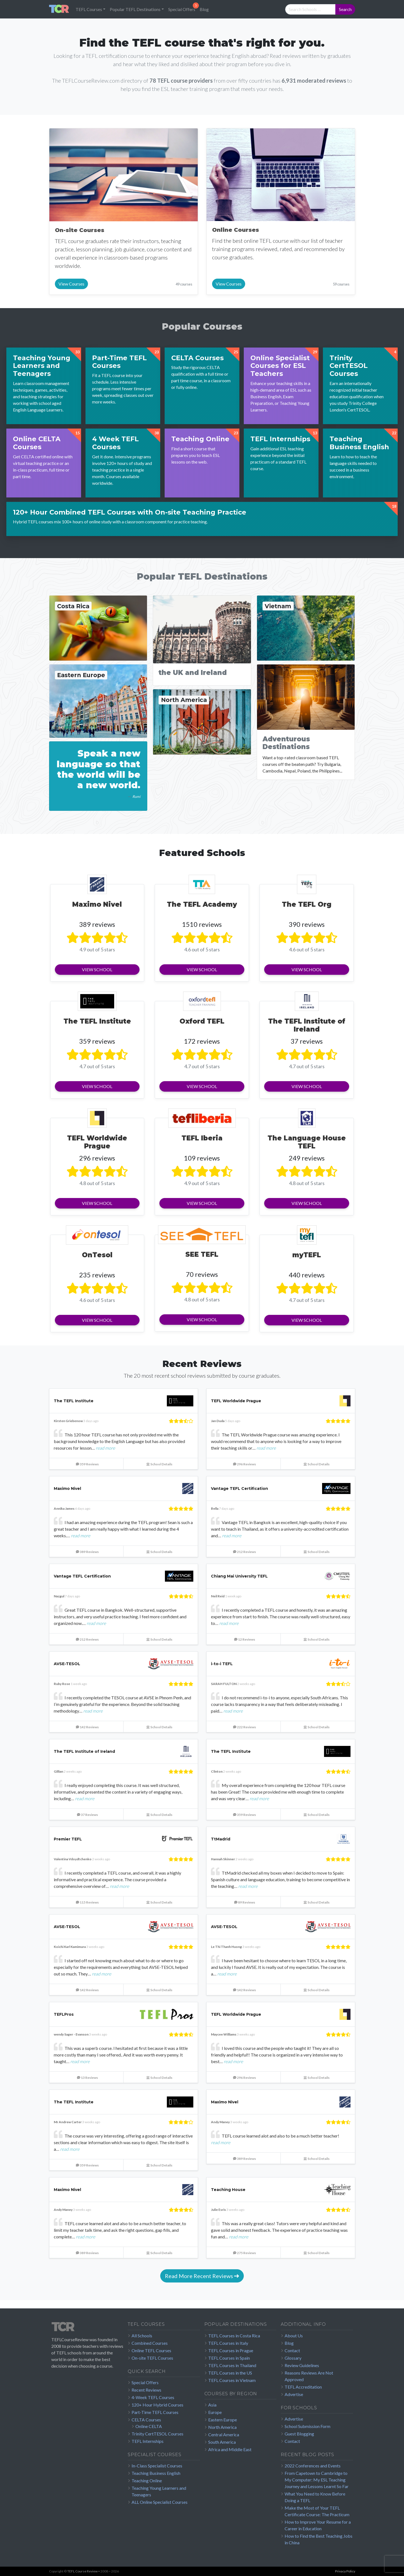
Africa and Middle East (230, 2449)
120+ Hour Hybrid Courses (157, 2404)
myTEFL (306, 1255)
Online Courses (235, 230)
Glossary (293, 2357)
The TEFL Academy (202, 904)
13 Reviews (87, 2078)
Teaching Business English (156, 2473)
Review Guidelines (302, 2365)
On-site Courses (79, 230)
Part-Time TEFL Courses (155, 2412)
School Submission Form (307, 2426)
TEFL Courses (89, 9)
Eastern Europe (222, 2419)
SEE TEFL (201, 1254)
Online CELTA (148, 2426)
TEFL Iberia (202, 1138)
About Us (294, 2335)
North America (222, 2427)
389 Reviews (87, 1552)
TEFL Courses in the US (230, 2372)
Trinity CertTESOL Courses (157, 2433)
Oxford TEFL (202, 1021)
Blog (204, 9)
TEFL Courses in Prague (230, 2350)
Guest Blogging (299, 2433)
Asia (212, 2404)
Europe (215, 2412)
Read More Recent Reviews (202, 2276)
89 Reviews (244, 1902)
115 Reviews (87, 1902)
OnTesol (97, 1255)
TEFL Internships (148, 2441)
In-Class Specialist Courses (157, 2465)
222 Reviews (244, 1727)
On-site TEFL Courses (152, 2357)
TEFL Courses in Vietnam (232, 2380)
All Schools (142, 2335)
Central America (223, 2434)
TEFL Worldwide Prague (97, 1142)
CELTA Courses (146, 2419)
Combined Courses (150, 2343)
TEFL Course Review (82, 2571)
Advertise (294, 2394)
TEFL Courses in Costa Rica (234, 2335)
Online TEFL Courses (151, 2350)
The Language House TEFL (306, 1142)
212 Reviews (244, 1552)
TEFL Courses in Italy (228, 2343)
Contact (292, 2350)
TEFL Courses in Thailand (232, 2365)
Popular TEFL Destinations (135, 9)
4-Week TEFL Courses (153, 2397)
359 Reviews (87, 1464)
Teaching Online (147, 2480)
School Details (159, 1464)
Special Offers (181, 9)
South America (222, 2442)
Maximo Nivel (97, 904)
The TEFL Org (306, 904)
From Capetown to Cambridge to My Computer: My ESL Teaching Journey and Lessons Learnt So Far (317, 2479)
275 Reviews (244, 2253)
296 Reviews (244, 1464)
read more (105, 1447)
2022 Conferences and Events (313, 2465)
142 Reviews (87, 1727)
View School (97, 969)
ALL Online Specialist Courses (160, 2502)
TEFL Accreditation (303, 2386)
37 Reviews (87, 1815)
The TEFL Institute (97, 1021)
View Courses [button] (71, 283)
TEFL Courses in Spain (229, 2357)
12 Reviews (244, 1639)
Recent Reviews (146, 2389)
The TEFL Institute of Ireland (306, 1025)
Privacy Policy (345, 2571)
